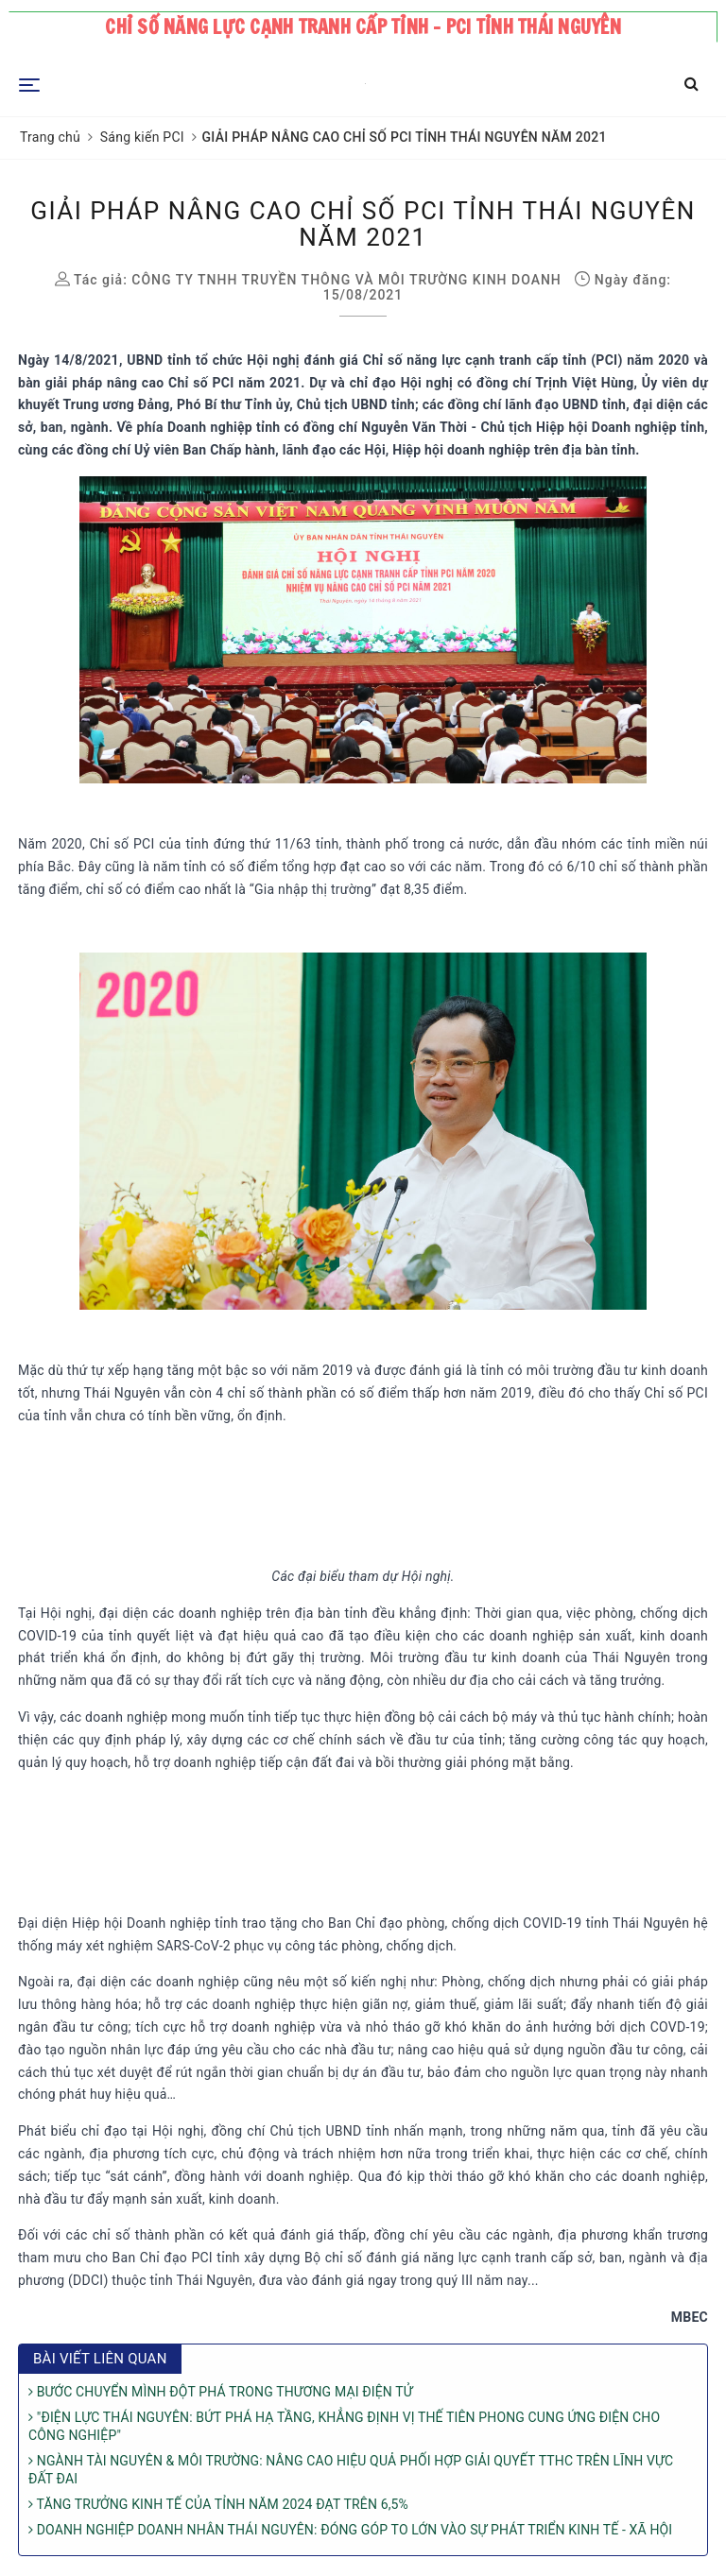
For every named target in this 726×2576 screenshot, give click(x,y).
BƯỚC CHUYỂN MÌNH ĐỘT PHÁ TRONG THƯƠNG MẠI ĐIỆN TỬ (220, 2391)
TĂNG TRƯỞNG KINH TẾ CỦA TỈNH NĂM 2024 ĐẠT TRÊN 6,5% (218, 2504)
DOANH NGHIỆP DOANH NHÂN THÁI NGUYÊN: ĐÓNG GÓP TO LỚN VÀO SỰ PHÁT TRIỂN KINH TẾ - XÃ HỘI (350, 2529)
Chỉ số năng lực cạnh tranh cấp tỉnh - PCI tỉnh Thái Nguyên (363, 27)
